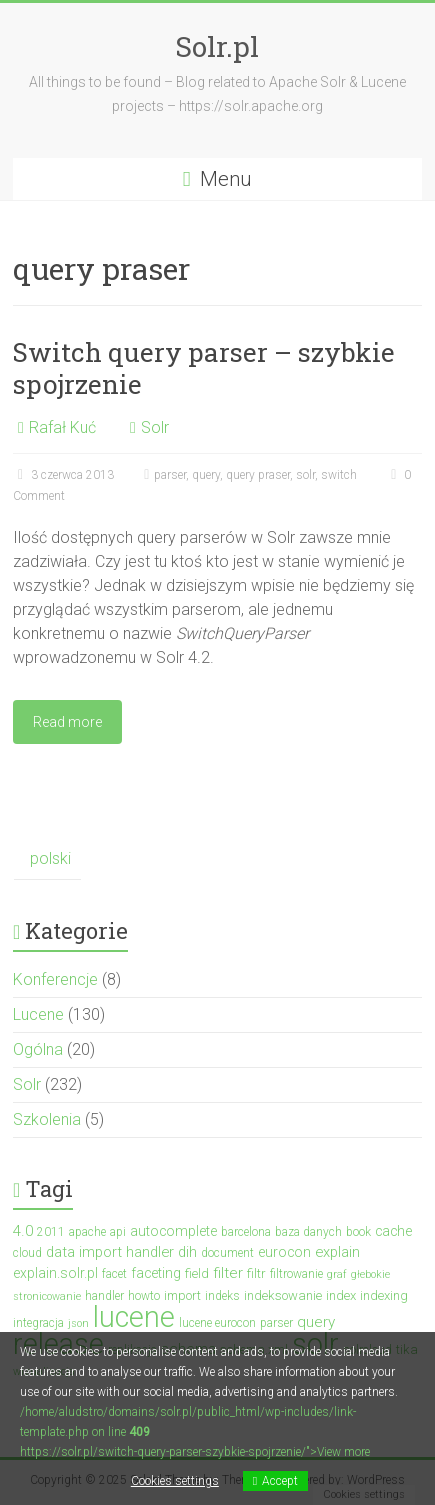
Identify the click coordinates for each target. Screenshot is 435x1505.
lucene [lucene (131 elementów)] (134, 1317)
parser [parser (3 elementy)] (276, 1323)
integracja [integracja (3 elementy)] (38, 1323)
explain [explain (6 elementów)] (337, 1252)
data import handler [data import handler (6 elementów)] (110, 1252)
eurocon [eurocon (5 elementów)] (284, 1252)
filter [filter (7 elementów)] (228, 1273)
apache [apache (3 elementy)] (87, 1232)
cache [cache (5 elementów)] (393, 1231)
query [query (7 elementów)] (316, 1322)
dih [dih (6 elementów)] (187, 1252)
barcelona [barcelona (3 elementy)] (246, 1232)
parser (170, 475)
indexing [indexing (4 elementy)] (384, 1295)
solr (305, 475)
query (206, 475)
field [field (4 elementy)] (197, 1273)
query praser (258, 475)
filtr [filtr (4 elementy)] (256, 1273)
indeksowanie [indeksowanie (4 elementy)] (283, 1295)
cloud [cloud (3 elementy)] (27, 1253)
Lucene (38, 1014)
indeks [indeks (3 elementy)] (222, 1296)
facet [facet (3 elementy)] (114, 1274)
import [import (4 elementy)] (182, 1295)
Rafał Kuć (62, 427)
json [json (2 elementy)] (78, 1323)
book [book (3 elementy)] (358, 1232)
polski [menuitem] (50, 858)
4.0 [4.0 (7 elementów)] (23, 1231)
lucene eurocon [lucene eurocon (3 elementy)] (217, 1323)
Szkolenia (47, 1119)
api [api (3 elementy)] (118, 1232)
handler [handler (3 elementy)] (104, 1296)
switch (339, 475)
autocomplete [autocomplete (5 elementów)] (173, 1231)
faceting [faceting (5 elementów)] (156, 1273)
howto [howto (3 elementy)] (144, 1296)
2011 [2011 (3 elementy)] (51, 1232)
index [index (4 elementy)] (341, 1295)
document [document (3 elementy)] (227, 1253)
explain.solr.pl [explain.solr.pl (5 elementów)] (55, 1273)
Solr (155, 427)
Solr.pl (217, 46)
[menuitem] (47, 859)
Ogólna (38, 1049)
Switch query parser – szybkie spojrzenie (204, 368)
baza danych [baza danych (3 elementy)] (308, 1232)
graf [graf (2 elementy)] (337, 1274)
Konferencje (55, 979)
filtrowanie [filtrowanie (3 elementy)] (296, 1274)
